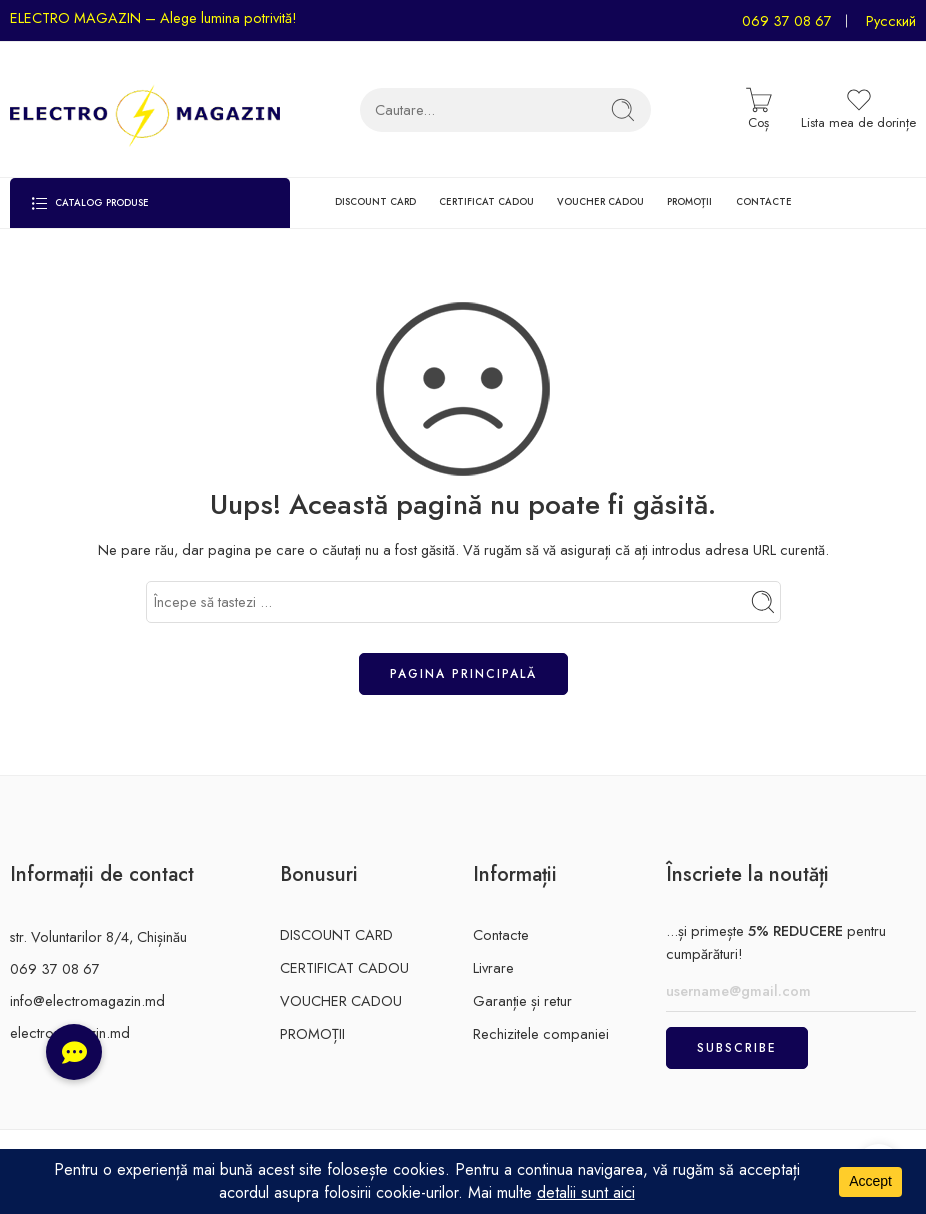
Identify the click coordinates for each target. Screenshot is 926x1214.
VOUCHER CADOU (600, 202)
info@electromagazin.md (87, 1000)
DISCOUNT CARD (375, 202)
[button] (74, 1052)
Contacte (501, 934)
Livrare (493, 967)
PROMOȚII (689, 202)
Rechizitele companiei (541, 1033)
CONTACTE (764, 202)
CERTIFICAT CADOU (486, 202)
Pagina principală (463, 674)
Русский (891, 20)
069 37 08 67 (787, 20)
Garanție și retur (522, 1000)
